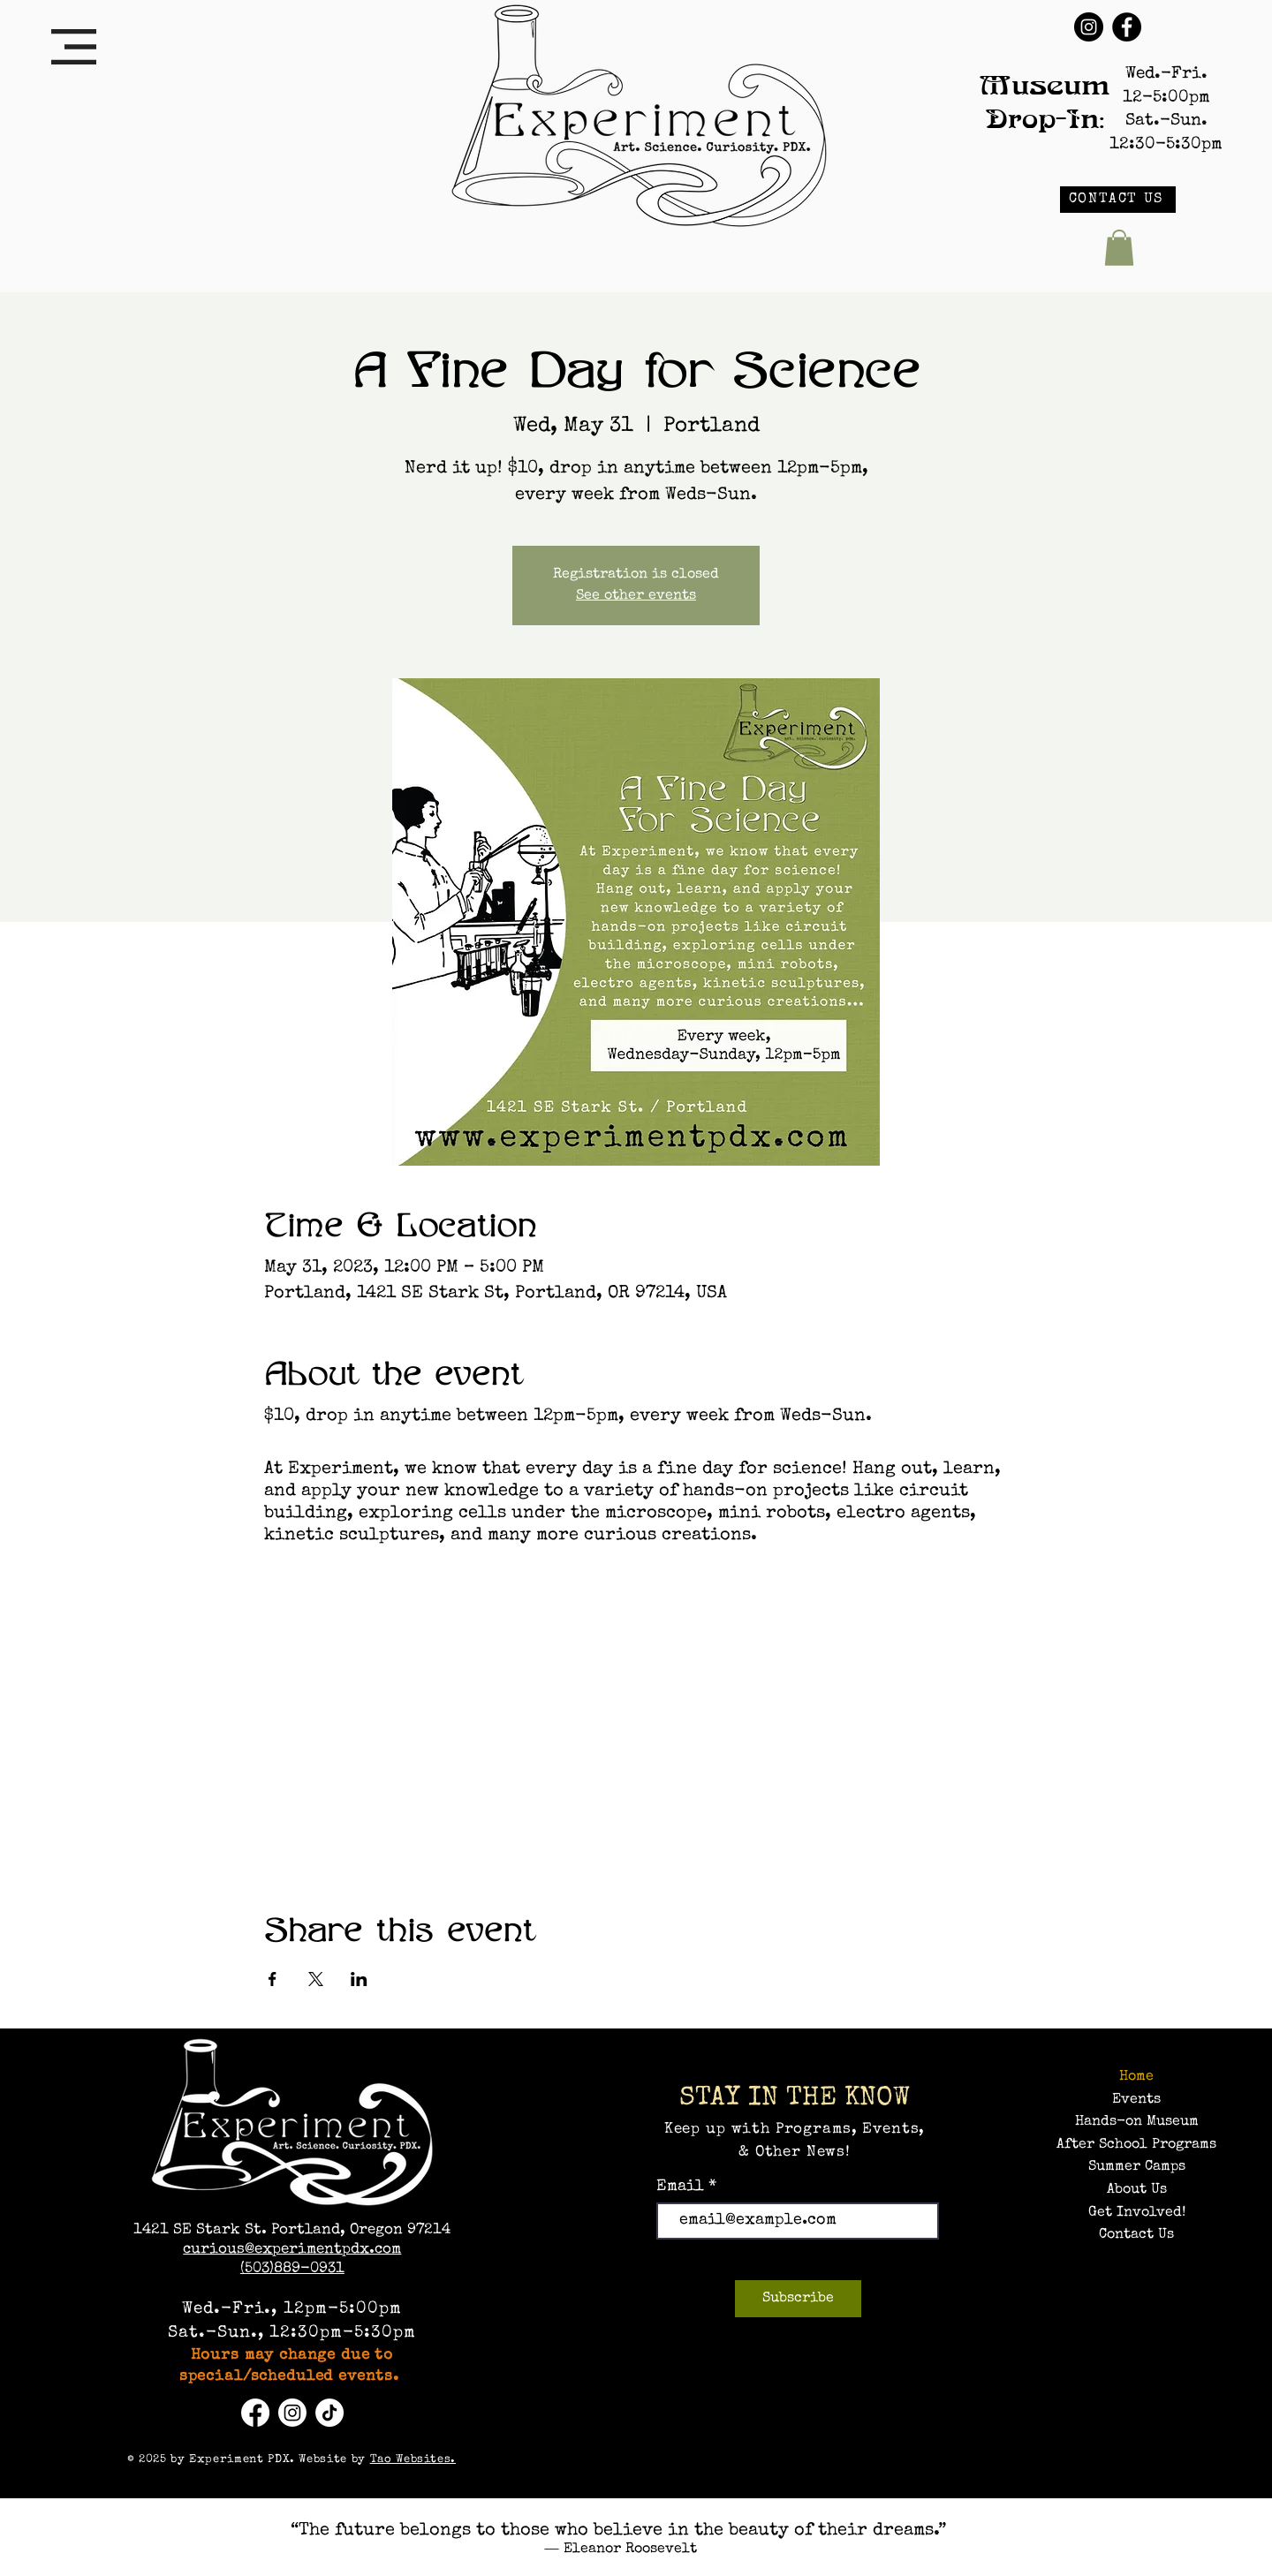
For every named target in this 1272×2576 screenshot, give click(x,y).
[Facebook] (1126, 27)
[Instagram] (1088, 27)
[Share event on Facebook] (272, 1979)
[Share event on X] (315, 1979)
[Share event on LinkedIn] (359, 1979)
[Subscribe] (798, 2298)
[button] (73, 46)
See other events (636, 596)
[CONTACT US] (1118, 199)
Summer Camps (1136, 2167)
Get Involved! (1136, 2213)
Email (682, 2187)
